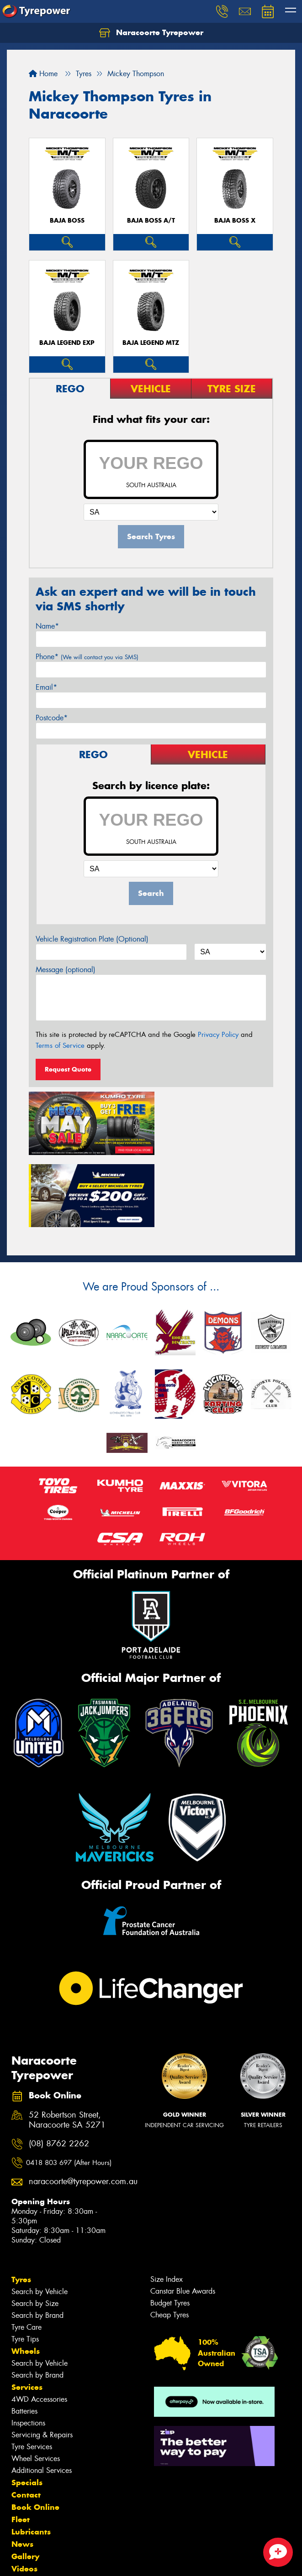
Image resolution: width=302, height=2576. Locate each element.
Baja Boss (67, 220)
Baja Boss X (234, 220)
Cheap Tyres (169, 2239)
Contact (26, 2419)
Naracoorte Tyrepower (151, 32)
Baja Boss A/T (151, 220)
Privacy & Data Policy (65, 2553)
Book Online (35, 2431)
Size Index (166, 2203)
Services (26, 2311)
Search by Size (34, 2228)
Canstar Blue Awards (182, 2215)
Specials (26, 2407)
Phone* (87, 656)
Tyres (21, 2204)
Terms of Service (60, 1045)
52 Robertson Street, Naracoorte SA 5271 (67, 2044)
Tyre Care (26, 2251)
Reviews (27, 2505)
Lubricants (31, 2456)
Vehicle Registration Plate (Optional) (92, 939)
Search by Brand (37, 2239)
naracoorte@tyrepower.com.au (74, 2106)
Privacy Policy (218, 1034)
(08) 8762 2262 (59, 2068)
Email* (46, 687)
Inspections (28, 2347)
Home (43, 73)
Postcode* (52, 718)
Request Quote (68, 1069)
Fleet (20, 2444)
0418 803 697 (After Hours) (68, 2087)
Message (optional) (65, 969)
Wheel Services (35, 2383)
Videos (24, 2493)
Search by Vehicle (39, 2216)
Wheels (25, 2275)
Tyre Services (31, 2371)
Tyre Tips (25, 2263)
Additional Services (41, 2394)
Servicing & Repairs (42, 2359)
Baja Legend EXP (67, 343)
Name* (47, 626)
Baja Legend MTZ (150, 343)
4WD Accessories (39, 2323)
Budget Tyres (170, 2227)
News (22, 2468)
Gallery (25, 2481)
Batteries (24, 2335)
